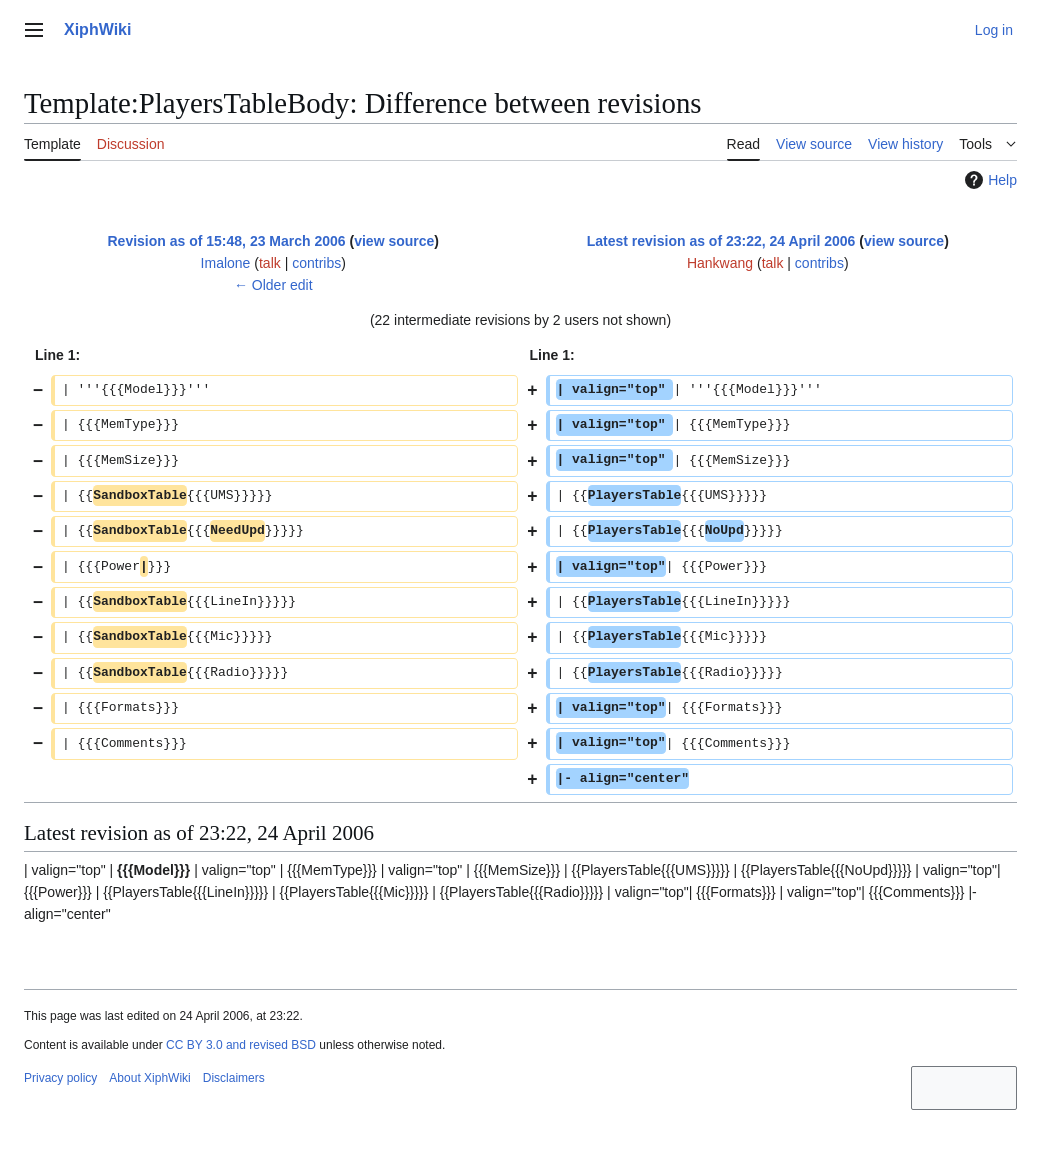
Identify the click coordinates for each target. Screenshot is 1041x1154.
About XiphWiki (149, 1078)
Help (988, 180)
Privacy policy (60, 1078)
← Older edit (273, 285)
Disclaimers (234, 1078)
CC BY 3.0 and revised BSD (241, 1045)
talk (270, 263)
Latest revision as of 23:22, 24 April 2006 (721, 241)
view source (394, 241)
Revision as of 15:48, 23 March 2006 (226, 241)
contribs (316, 263)
